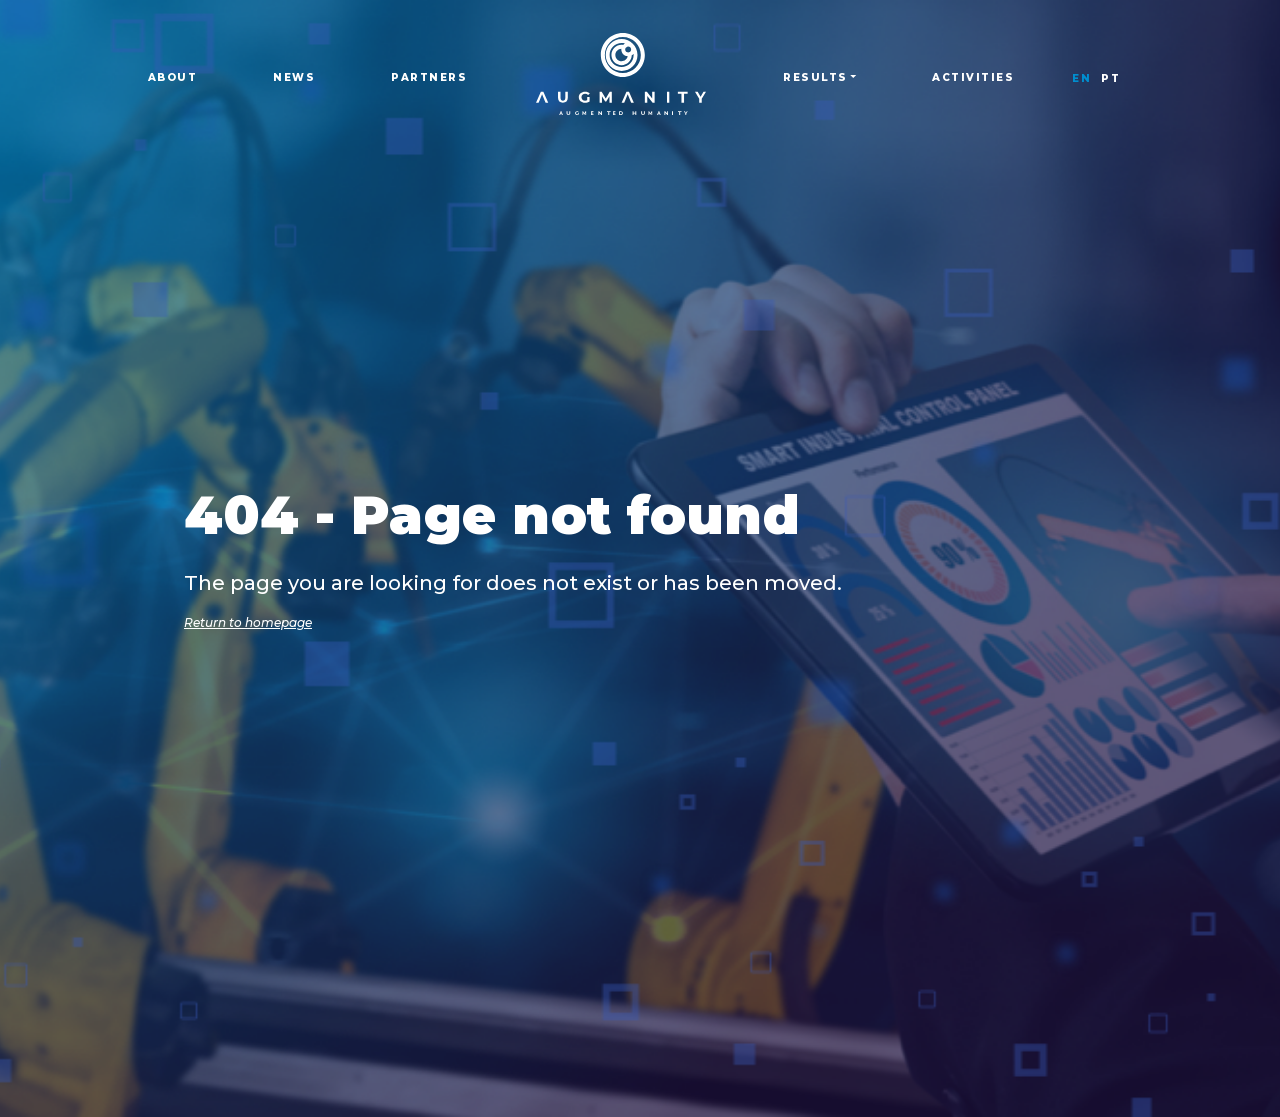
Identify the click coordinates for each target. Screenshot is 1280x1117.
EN (1081, 78)
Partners (429, 77)
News (294, 77)
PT (1110, 78)
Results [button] (815, 77)
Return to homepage (248, 622)
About (173, 77)
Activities (973, 77)
